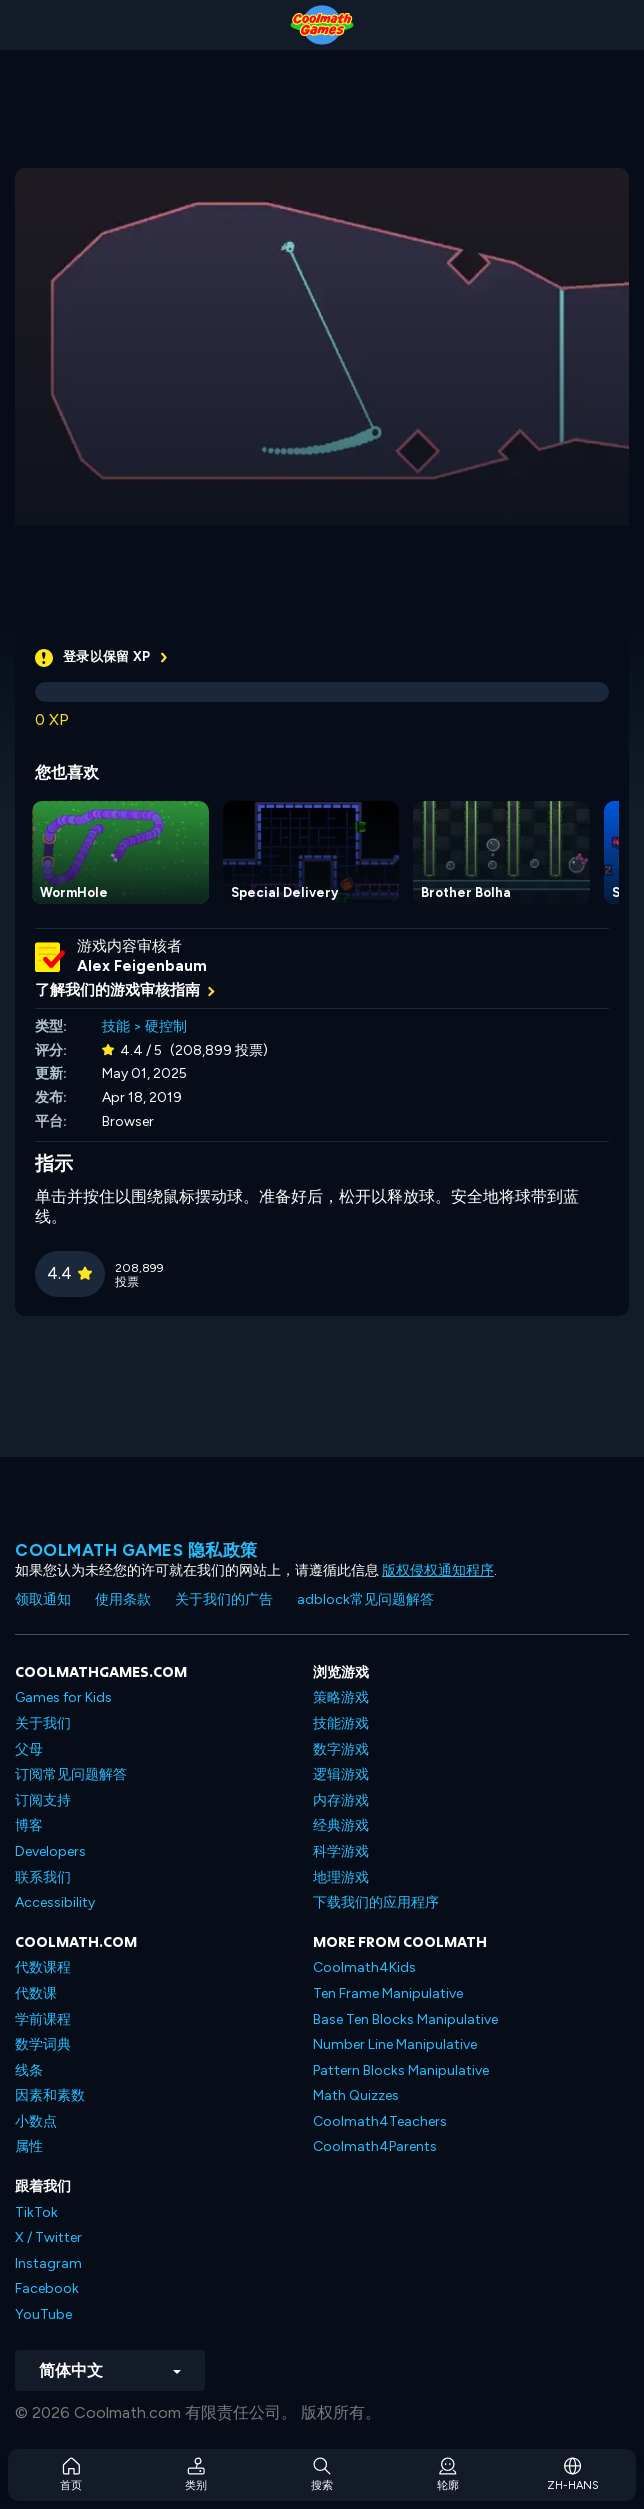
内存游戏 (341, 1800)
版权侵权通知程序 (438, 1570)
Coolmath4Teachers (380, 2121)
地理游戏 (341, 1877)
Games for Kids (63, 1697)
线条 (29, 2070)
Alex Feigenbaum (142, 966)
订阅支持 (43, 1800)
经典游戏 (341, 1825)
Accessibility (55, 1902)
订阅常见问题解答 (71, 1774)
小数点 (36, 2121)
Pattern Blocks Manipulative (401, 2070)
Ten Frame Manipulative (388, 1993)
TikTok (36, 2212)
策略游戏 (341, 1697)
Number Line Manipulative (395, 2044)
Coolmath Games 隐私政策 (136, 1550)
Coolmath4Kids (364, 1967)
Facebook (47, 2288)
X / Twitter (48, 2237)
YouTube (43, 2314)
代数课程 (43, 1967)
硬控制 (166, 1026)
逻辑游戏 (341, 1774)
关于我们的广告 (224, 1599)
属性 (29, 2146)
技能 (116, 1026)
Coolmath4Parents (375, 2146)
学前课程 (43, 2019)
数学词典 (43, 2044)
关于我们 (43, 1723)
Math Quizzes (356, 2095)
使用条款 (123, 1599)
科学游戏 (341, 1851)
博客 (29, 1825)
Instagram (48, 2263)
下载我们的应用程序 (376, 1902)
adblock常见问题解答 (365, 1599)
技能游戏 (341, 1723)
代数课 (36, 1993)
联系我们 (43, 1877)
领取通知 (43, 1599)
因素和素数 (50, 2095)
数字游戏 (341, 1749)
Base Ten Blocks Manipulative (405, 2019)
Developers (50, 1851)
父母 (29, 1749)
